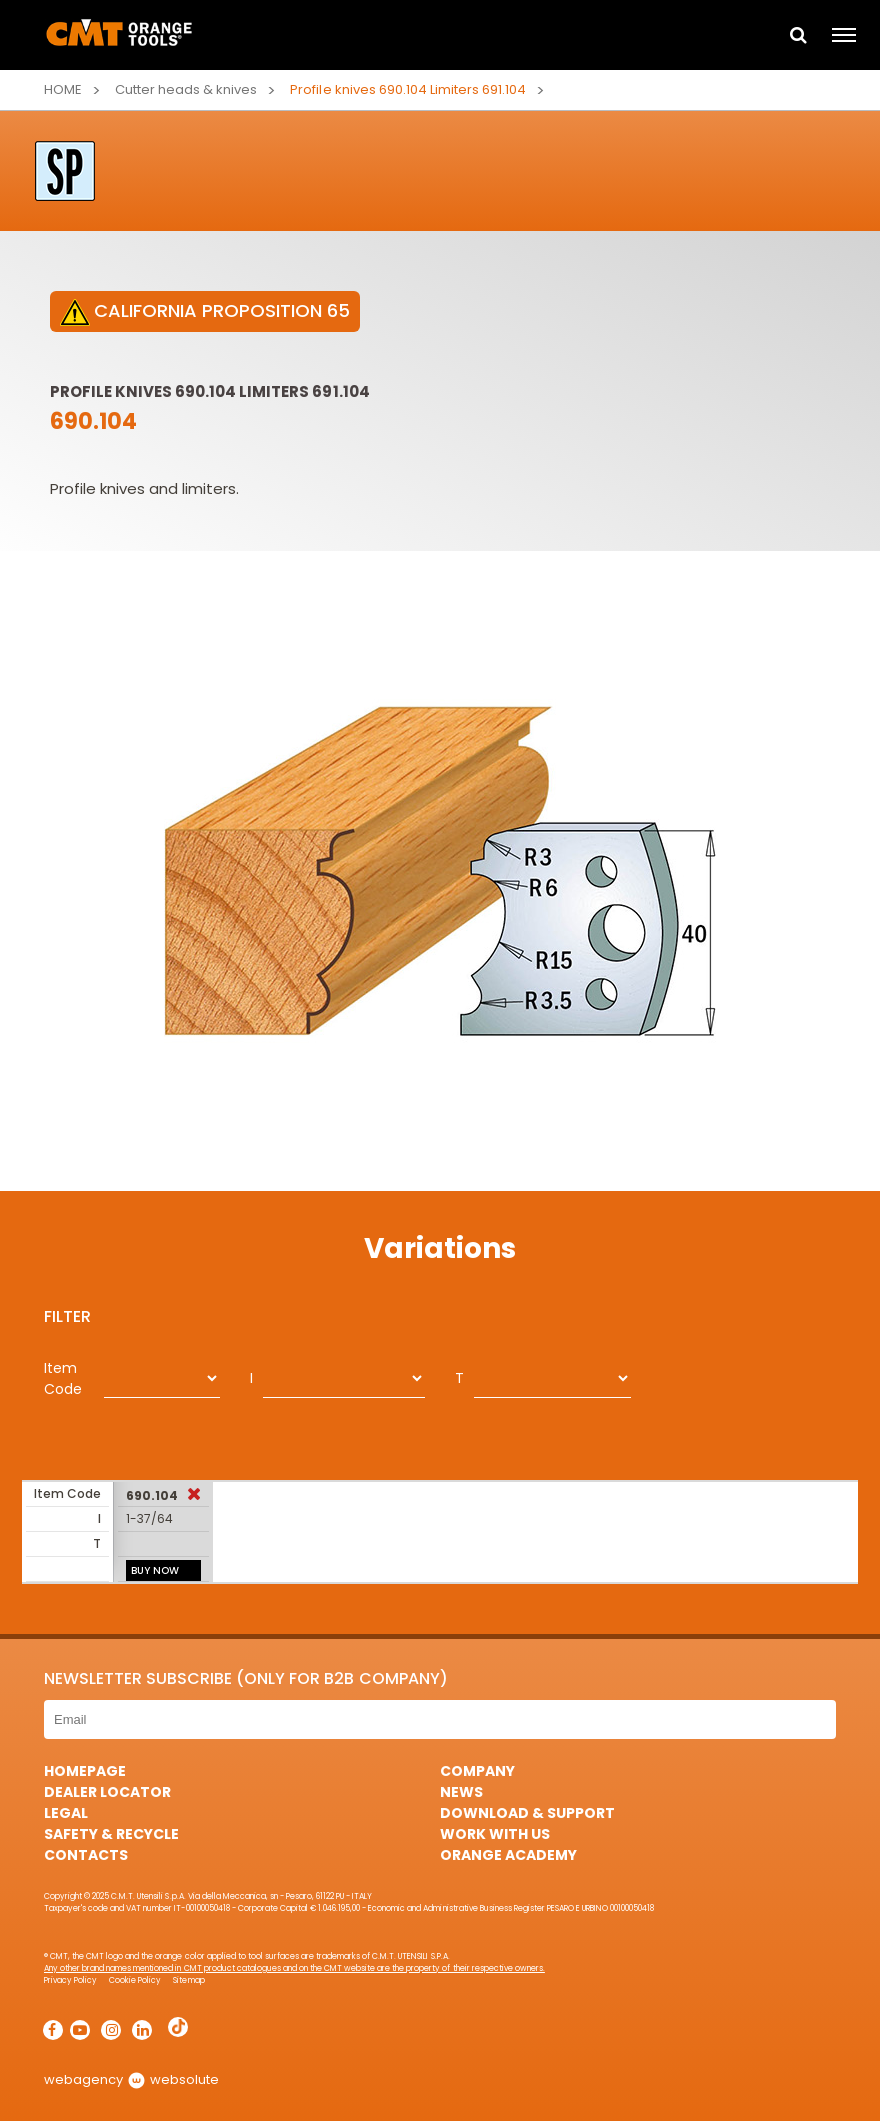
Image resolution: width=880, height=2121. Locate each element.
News (461, 1792)
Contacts (86, 1855)
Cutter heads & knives (186, 89)
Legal (66, 1813)
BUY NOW (155, 1570)
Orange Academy (508, 1855)
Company (477, 1771)
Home (63, 89)
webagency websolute (131, 2079)
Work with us (495, 1834)
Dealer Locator (107, 1792)
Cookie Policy (135, 1980)
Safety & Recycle (111, 1834)
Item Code (63, 1378)
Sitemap (188, 1980)
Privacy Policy (70, 1980)
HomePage (85, 1771)
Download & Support (527, 1813)
